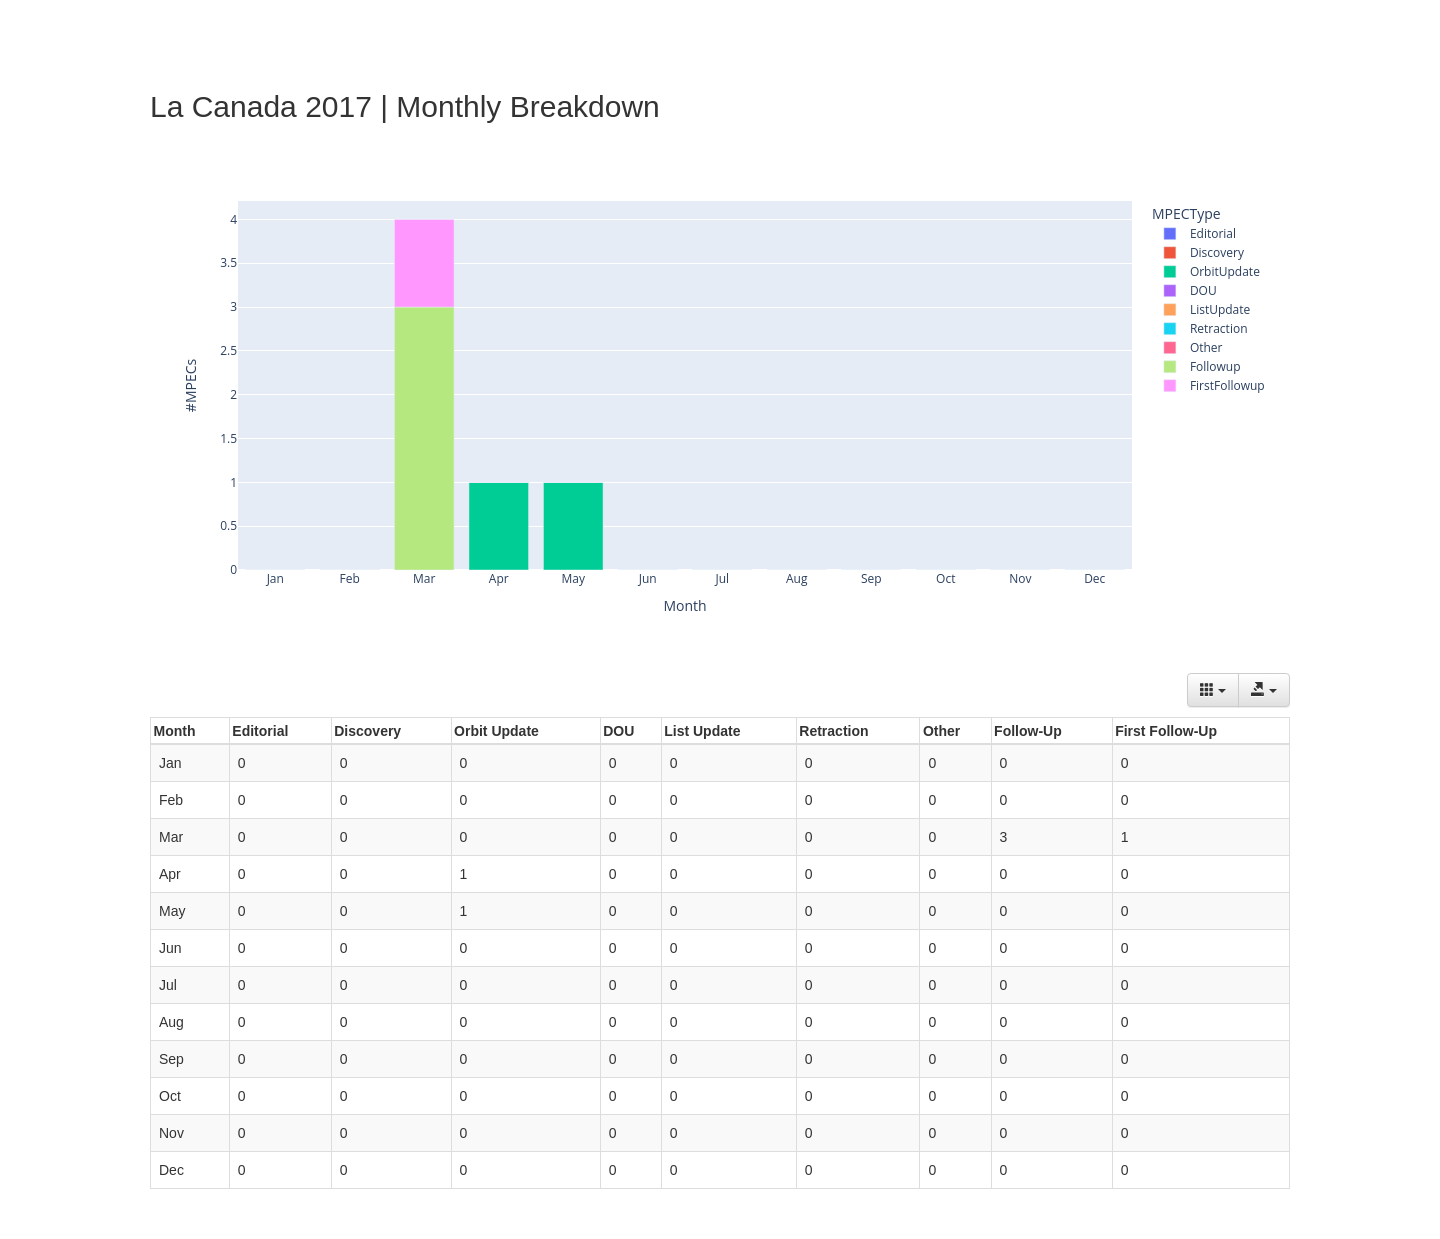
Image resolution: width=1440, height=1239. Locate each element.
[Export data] (1264, 690)
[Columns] (1213, 690)
